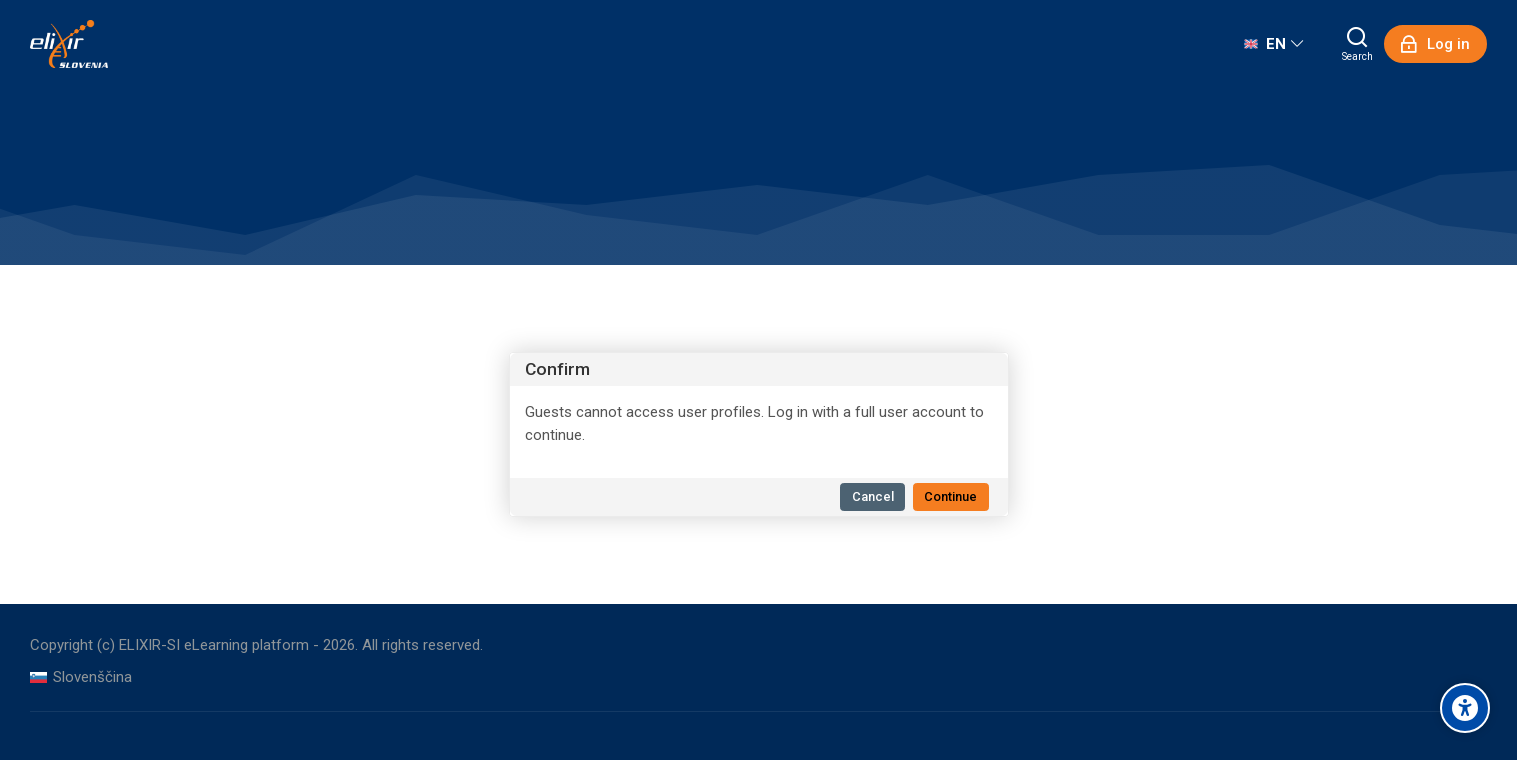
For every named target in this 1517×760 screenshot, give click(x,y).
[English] (1273, 44)
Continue (950, 496)
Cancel (873, 496)
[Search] (1357, 44)
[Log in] (1435, 44)
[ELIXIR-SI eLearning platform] (69, 44)
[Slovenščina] (81, 677)
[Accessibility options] (1465, 708)
